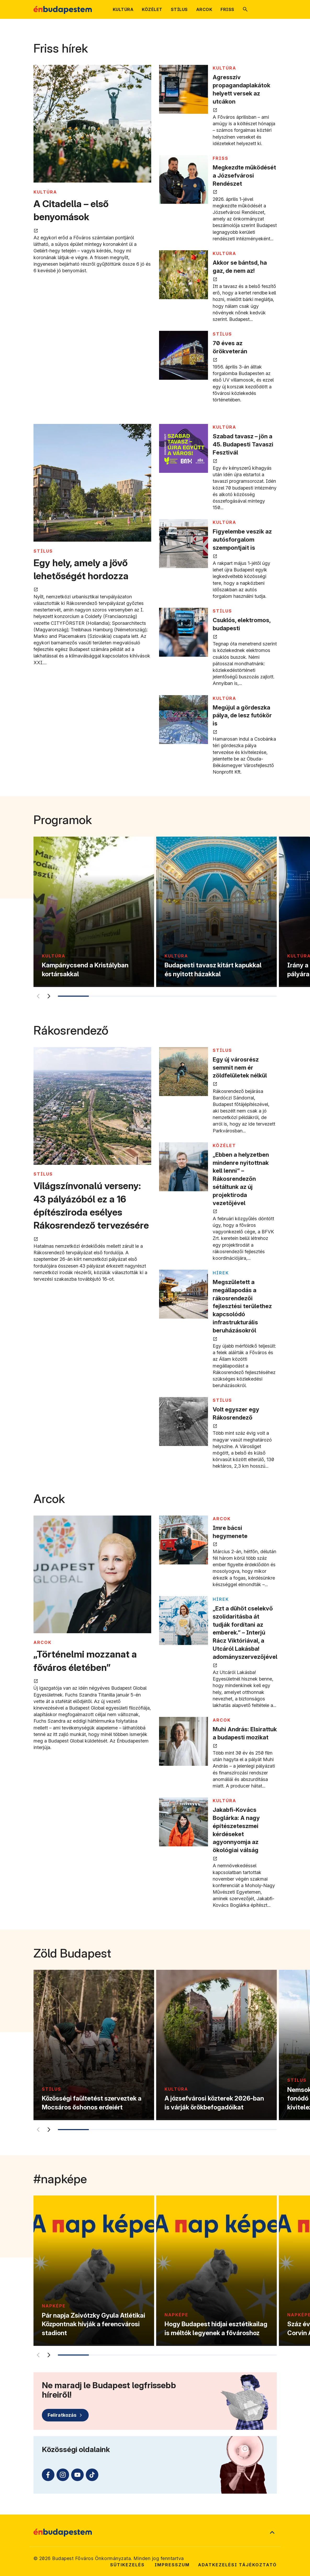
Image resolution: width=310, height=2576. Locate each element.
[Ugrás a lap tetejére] (272, 2532)
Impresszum (172, 2564)
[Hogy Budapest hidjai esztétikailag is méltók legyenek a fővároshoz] (216, 2270)
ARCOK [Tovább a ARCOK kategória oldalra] (42, 1642)
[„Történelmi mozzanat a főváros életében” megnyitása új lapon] (92, 1575)
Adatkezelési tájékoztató (237, 2564)
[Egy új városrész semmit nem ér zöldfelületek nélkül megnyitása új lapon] (183, 1071)
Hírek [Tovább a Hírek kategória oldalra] (221, 1272)
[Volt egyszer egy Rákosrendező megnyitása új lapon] (183, 1421)
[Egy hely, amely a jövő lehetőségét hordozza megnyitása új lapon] (92, 483)
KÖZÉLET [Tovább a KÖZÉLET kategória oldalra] (224, 1145)
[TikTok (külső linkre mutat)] (92, 2475)
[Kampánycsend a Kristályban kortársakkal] (93, 912)
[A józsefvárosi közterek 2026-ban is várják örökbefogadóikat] (216, 2045)
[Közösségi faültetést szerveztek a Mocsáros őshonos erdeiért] (93, 2045)
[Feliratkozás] (65, 2415)
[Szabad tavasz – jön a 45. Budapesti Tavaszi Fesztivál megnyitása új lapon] (183, 448)
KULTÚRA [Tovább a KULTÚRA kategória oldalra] (45, 192)
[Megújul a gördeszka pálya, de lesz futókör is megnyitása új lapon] (183, 719)
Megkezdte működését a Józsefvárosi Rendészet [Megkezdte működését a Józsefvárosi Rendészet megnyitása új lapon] (244, 175)
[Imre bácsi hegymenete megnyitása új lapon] (183, 1540)
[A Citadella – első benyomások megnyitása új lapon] (92, 124)
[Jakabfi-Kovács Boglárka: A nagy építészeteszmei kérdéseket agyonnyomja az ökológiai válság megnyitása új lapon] (183, 1821)
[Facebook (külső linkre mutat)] (48, 2475)
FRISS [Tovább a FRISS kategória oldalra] (220, 158)
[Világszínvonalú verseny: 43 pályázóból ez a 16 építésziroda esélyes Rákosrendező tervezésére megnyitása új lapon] (92, 1106)
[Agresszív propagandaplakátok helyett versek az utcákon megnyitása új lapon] (183, 89)
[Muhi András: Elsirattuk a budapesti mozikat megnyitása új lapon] (183, 1741)
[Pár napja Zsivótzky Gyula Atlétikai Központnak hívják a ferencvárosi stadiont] (93, 2270)
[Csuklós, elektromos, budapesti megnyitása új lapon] (183, 632)
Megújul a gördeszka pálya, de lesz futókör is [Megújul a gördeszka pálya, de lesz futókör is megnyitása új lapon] (242, 715)
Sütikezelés (127, 2564)
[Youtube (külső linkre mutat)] (77, 2475)
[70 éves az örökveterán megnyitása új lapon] (183, 355)
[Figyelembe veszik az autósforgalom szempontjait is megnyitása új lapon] (183, 543)
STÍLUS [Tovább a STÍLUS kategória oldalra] (222, 334)
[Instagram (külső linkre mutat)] (63, 2475)
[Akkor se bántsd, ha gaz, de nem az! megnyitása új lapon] (183, 274)
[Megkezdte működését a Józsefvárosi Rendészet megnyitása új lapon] (183, 179)
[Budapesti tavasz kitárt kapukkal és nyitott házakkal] (216, 912)
